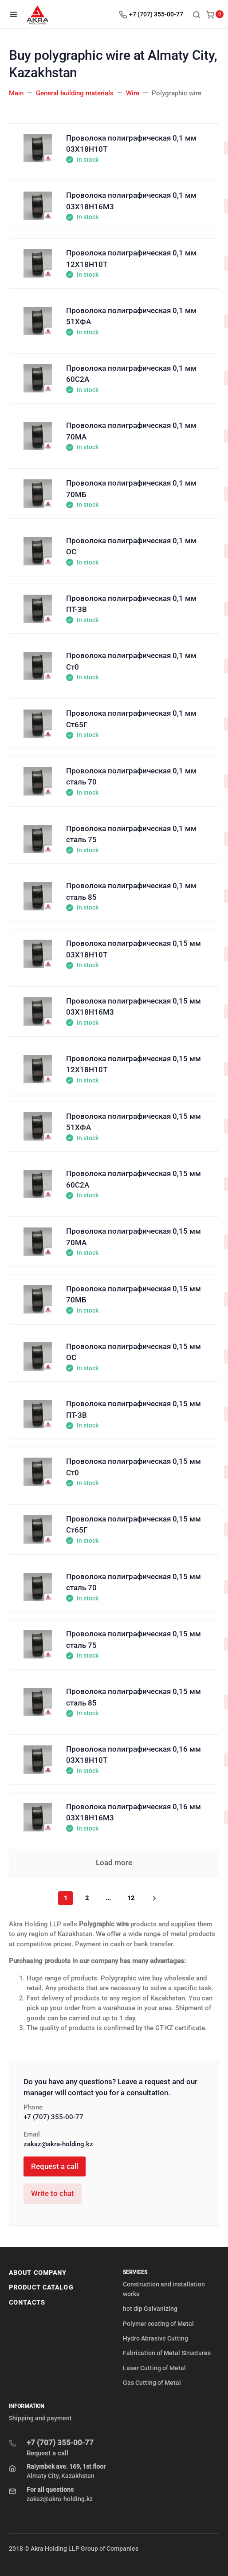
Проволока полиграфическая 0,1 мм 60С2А (131, 374)
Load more (114, 1862)
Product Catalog (41, 2287)
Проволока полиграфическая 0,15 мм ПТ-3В (133, 1409)
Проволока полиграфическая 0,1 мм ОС (131, 546)
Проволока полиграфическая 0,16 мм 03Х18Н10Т (133, 1755)
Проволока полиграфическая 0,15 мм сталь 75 (133, 1639)
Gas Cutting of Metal (152, 2382)
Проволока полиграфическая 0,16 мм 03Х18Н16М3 (133, 1812)
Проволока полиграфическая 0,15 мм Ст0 (133, 1467)
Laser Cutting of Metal (154, 2368)
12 (130, 1898)
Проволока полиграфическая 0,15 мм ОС (133, 1352)
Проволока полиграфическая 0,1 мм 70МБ (131, 488)
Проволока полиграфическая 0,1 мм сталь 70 (131, 776)
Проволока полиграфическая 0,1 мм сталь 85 (131, 891)
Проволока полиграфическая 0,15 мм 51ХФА (133, 1122)
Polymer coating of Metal (158, 2323)
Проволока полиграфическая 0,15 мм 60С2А (133, 1179)
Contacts (27, 2302)
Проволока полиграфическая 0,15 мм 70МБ (133, 1294)
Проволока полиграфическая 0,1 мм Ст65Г (131, 719)
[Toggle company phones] (153, 14)
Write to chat (52, 2193)
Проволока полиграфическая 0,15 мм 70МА (133, 1237)
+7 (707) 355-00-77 (53, 2117)
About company (38, 2272)
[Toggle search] (196, 14)
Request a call (54, 2166)
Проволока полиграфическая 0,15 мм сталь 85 (133, 1697)
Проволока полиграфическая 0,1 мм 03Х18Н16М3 (131, 201)
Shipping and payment (40, 2418)
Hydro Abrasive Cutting (155, 2338)
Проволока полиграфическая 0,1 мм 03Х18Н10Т (131, 143)
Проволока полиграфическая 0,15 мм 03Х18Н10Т (133, 949)
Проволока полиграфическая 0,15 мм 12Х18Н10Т (133, 1064)
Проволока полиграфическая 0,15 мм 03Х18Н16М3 (133, 1006)
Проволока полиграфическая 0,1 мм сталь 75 (131, 834)
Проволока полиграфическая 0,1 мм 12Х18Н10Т (131, 258)
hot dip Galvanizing (150, 2308)
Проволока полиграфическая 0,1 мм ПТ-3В (131, 604)
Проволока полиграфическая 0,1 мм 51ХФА (131, 316)
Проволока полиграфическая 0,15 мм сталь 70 (133, 1582)
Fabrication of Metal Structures (167, 2352)
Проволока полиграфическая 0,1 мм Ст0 (131, 661)
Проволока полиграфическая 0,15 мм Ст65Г (133, 1524)
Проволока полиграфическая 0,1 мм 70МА (131, 431)
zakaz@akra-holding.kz (58, 2144)
